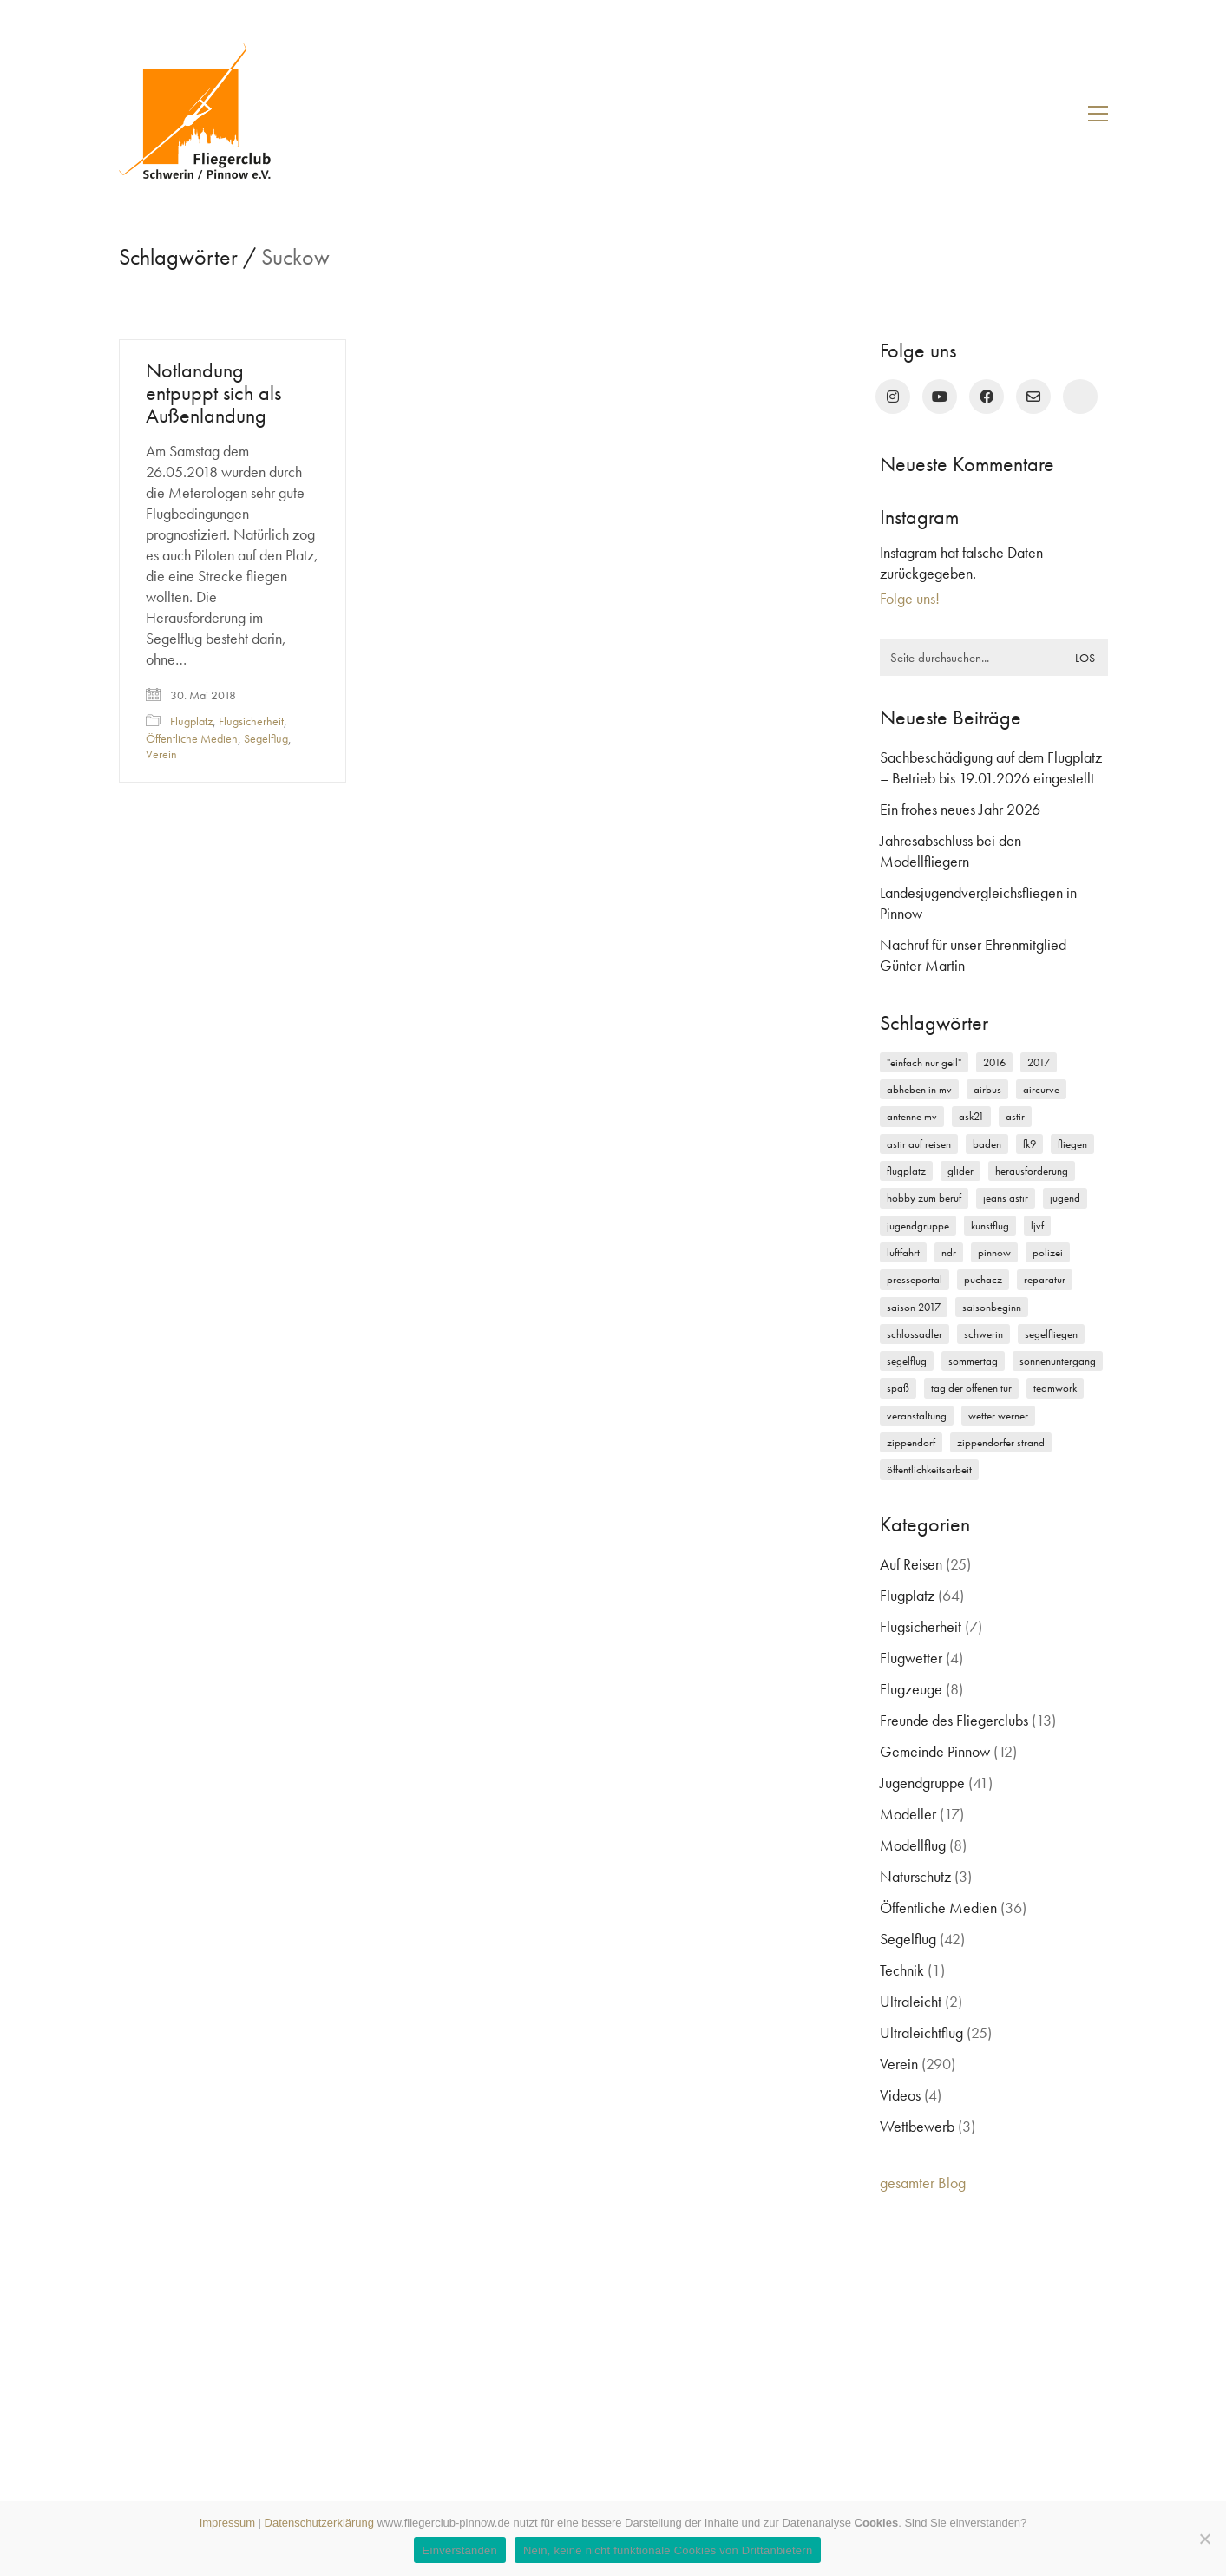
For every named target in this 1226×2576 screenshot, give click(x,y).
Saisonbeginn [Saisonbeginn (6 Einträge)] (991, 1307)
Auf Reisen (911, 1564)
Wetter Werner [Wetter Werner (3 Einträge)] (998, 1415)
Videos (900, 2095)
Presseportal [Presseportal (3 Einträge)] (914, 1279)
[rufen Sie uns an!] (1080, 396)
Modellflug (913, 1845)
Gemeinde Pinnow (935, 1751)
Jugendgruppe (922, 1783)
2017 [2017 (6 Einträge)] (1038, 1062)
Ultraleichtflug (921, 2032)
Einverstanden (460, 2550)
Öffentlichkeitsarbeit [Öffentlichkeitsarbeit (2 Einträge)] (929, 1469)
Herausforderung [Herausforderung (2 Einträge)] (1031, 1170)
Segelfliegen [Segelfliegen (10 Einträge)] (1051, 1334)
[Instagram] (892, 396)
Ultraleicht (910, 2001)
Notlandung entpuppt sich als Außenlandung (213, 393)
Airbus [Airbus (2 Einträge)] (987, 1089)
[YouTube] (939, 396)
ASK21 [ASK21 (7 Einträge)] (971, 1116)
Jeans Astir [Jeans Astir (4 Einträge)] (1005, 1197)
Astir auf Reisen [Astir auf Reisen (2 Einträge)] (919, 1144)
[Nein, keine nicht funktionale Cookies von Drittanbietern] (1204, 2538)
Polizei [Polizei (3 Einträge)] (1048, 1252)
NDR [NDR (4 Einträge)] (948, 1252)
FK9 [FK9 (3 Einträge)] (1029, 1144)
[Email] (1033, 396)
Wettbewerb (917, 2126)
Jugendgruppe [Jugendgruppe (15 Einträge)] (918, 1225)
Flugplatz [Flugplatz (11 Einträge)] (906, 1170)
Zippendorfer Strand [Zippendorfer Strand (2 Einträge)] (1001, 1442)
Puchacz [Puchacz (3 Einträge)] (983, 1279)
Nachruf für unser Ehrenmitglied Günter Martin (973, 954)
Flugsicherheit (251, 721)
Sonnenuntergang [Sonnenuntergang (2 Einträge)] (1057, 1361)
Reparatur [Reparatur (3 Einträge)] (1044, 1279)
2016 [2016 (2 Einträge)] (994, 1062)
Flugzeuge (911, 1689)
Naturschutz (915, 1876)
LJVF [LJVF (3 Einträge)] (1037, 1225)
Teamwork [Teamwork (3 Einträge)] (1055, 1387)
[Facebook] (986, 396)
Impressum (227, 2522)
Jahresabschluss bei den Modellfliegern (950, 850)
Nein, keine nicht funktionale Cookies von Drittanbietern (667, 2550)
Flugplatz (191, 721)
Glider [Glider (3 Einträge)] (960, 1170)
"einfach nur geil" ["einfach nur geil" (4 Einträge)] (924, 1062)
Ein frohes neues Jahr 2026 (960, 809)
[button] (1098, 114)
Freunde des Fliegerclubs (954, 1720)
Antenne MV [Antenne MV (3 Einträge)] (912, 1116)
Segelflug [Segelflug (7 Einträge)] (907, 1361)
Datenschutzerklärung (319, 2522)
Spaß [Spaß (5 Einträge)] (898, 1387)
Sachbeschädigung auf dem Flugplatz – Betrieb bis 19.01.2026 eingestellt (991, 767)
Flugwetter (911, 1658)
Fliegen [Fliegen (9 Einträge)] (1072, 1144)
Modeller (908, 1814)
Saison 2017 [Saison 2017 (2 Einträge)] (914, 1307)
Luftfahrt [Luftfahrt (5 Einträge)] (903, 1252)
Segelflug (266, 738)
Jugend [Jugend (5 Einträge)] (1065, 1197)
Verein (161, 754)
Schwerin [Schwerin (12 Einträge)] (983, 1334)
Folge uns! (910, 598)
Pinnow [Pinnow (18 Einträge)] (994, 1252)
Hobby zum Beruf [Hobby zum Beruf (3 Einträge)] (924, 1197)
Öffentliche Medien (192, 738)
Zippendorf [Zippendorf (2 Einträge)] (911, 1442)
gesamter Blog (923, 2183)
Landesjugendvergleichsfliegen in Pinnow (978, 902)
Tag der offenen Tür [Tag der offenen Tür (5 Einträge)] (971, 1387)
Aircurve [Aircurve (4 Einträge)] (1041, 1089)
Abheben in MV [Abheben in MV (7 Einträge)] (919, 1089)
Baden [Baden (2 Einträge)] (987, 1144)
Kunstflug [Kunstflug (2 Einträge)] (990, 1225)
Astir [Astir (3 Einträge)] (1015, 1116)
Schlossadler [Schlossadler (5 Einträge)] (914, 1334)
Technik (902, 1970)
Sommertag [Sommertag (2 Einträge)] (973, 1361)
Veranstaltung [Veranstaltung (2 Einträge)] (917, 1415)
